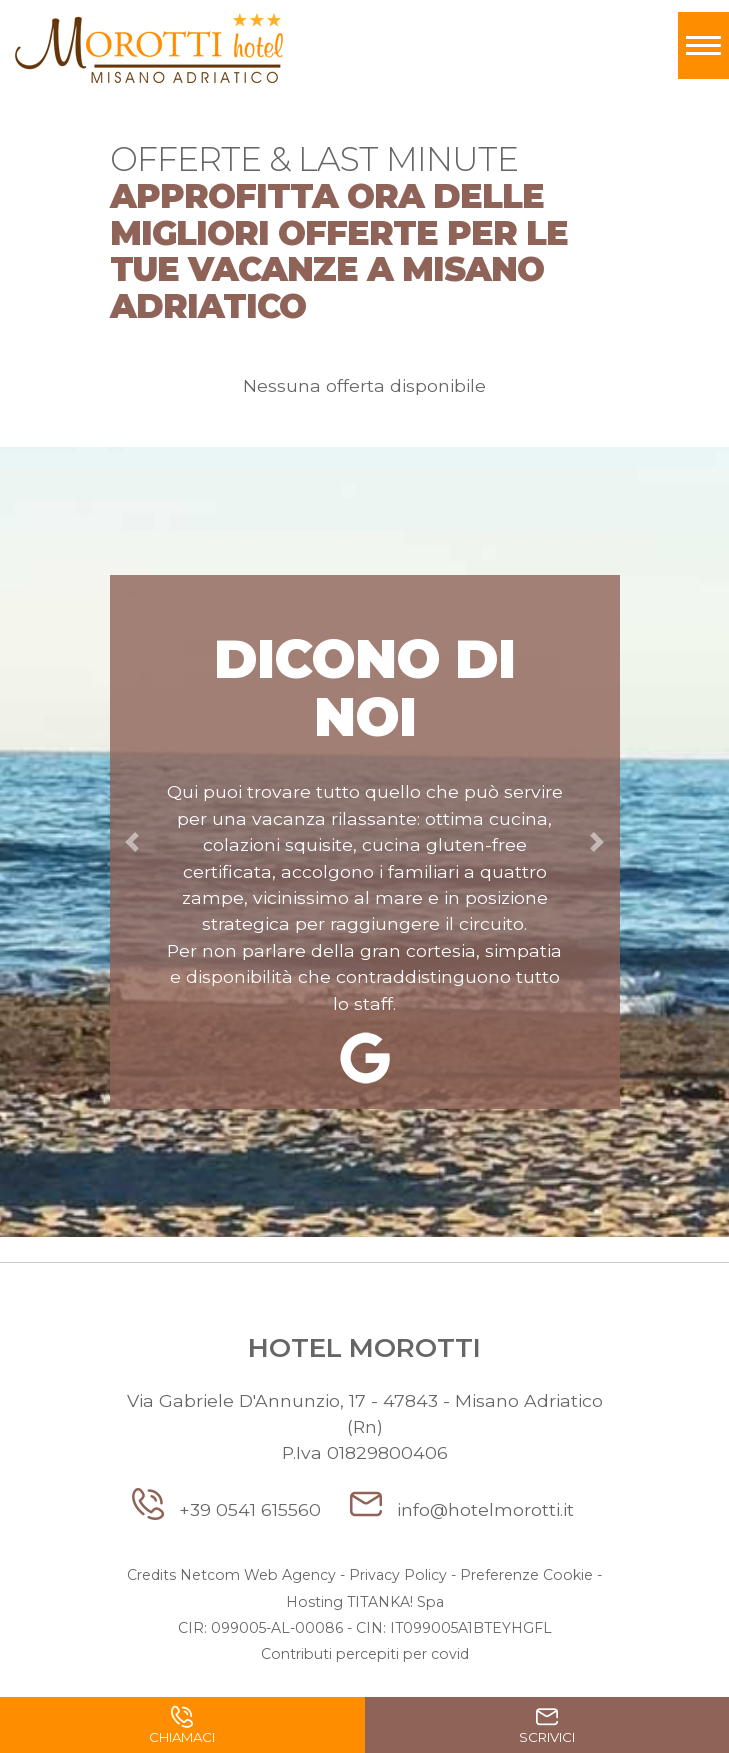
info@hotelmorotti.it (462, 1509)
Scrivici (547, 1728)
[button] (132, 842)
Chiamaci (182, 1728)
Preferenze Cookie (526, 1575)
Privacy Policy (398, 1575)
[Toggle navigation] (703, 45)
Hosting (314, 1602)
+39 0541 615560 (229, 1509)
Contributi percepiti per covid (365, 1654)
